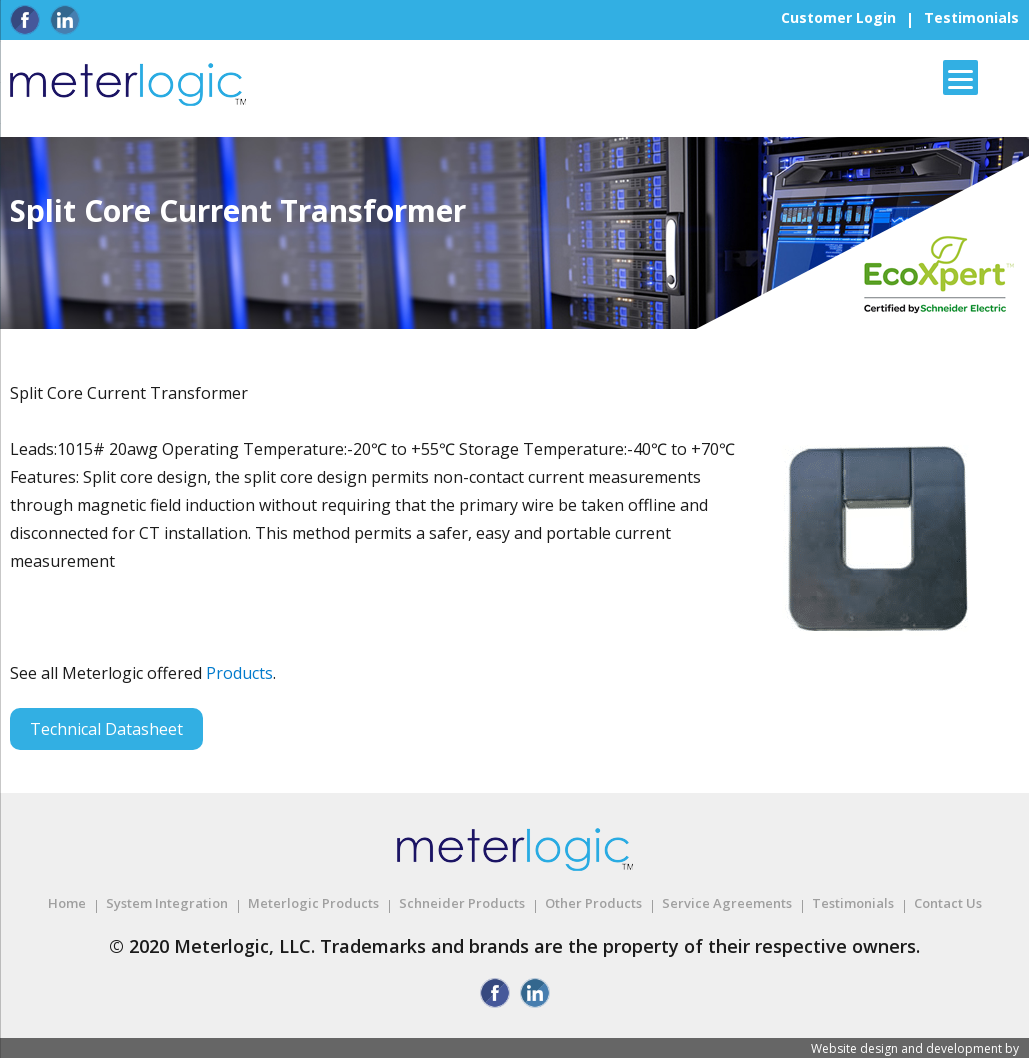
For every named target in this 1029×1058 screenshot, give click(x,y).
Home (67, 903)
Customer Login (838, 17)
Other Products (593, 903)
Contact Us (948, 903)
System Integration (167, 903)
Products (239, 673)
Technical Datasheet (106, 729)
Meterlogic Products (313, 903)
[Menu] (960, 77)
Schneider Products (462, 903)
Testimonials (971, 17)
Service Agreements (727, 903)
